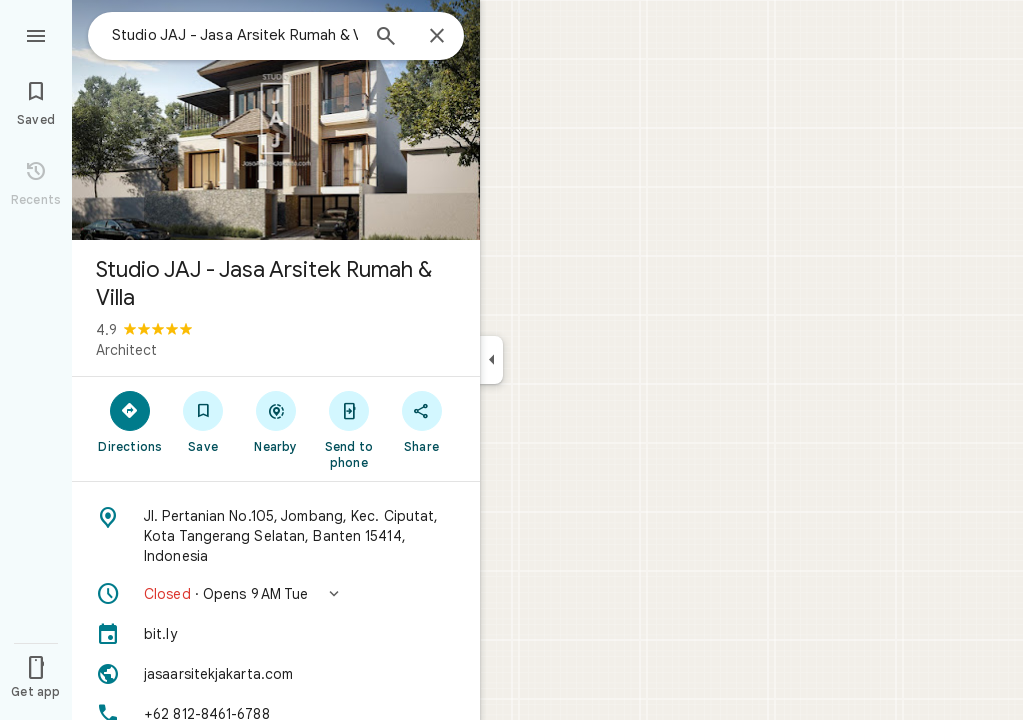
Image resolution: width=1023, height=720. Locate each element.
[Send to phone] (348, 429)
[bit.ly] (276, 634)
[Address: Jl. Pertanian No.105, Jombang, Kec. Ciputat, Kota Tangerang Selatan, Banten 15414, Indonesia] (276, 536)
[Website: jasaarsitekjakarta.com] (276, 674)
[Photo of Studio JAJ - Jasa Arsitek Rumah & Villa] (276, 120)
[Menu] (36, 34)
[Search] (386, 38)
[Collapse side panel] (491, 360)
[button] (276, 594)
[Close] (437, 37)
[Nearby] (276, 421)
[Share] (421, 421)
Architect (126, 350)
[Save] (203, 421)
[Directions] (130, 421)
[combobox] (235, 35)
